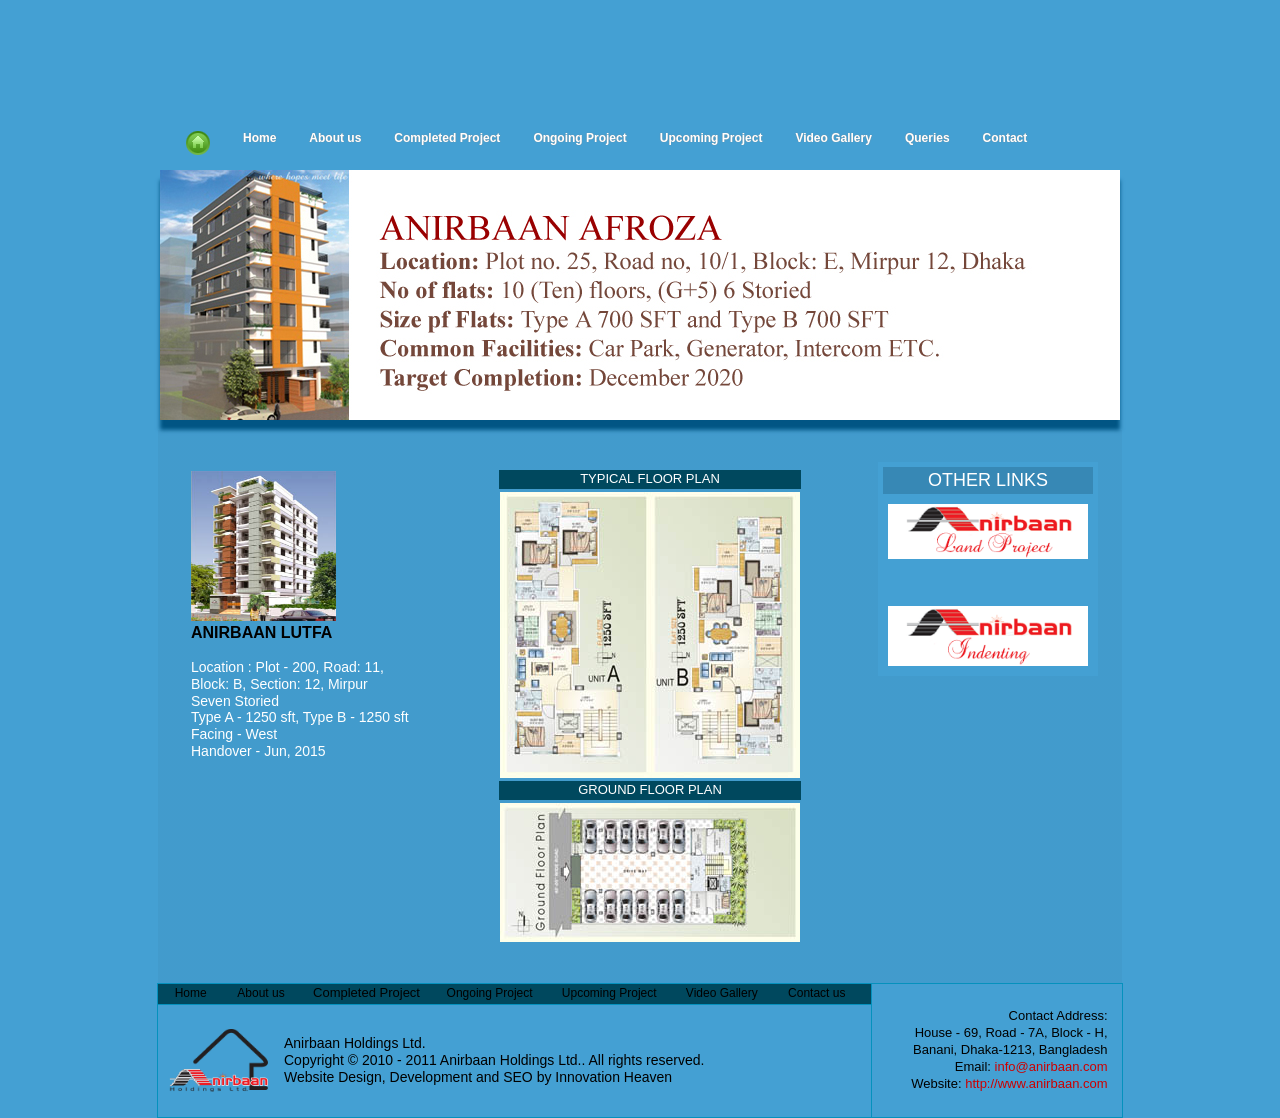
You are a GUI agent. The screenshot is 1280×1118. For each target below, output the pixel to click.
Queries (927, 138)
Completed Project (447, 138)
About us (335, 138)
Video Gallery (833, 138)
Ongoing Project (579, 138)
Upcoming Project (711, 138)
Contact (1005, 138)
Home (259, 138)
